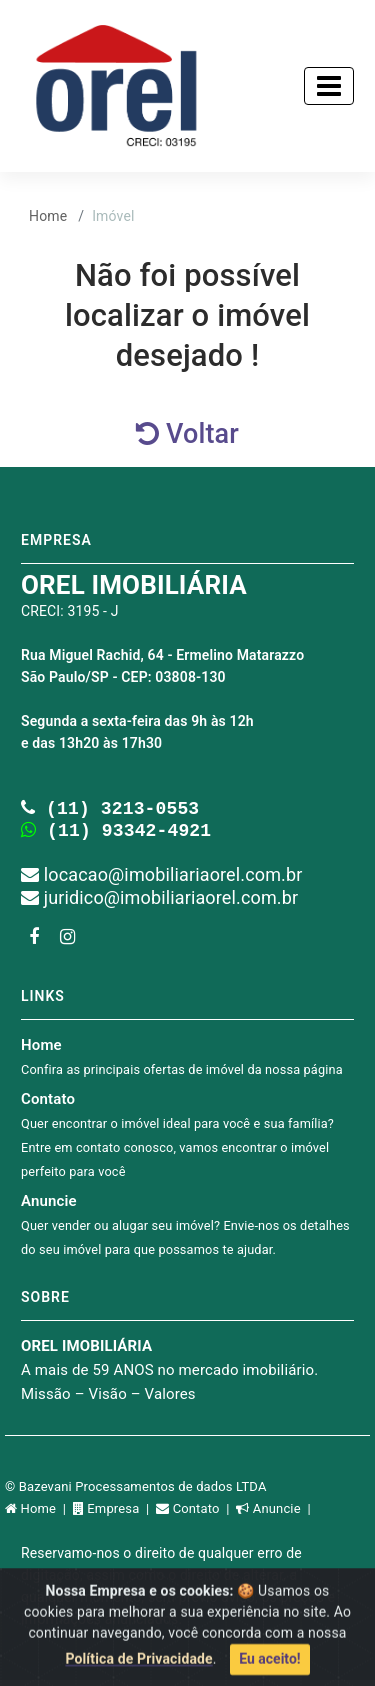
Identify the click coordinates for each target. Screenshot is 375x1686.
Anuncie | (275, 1514)
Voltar (187, 434)
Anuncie (185, 1230)
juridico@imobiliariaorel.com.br (159, 903)
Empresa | (114, 1514)
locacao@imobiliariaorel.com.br (161, 880)
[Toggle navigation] (329, 86)
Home (48, 216)
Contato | (196, 1514)
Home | (39, 1514)
